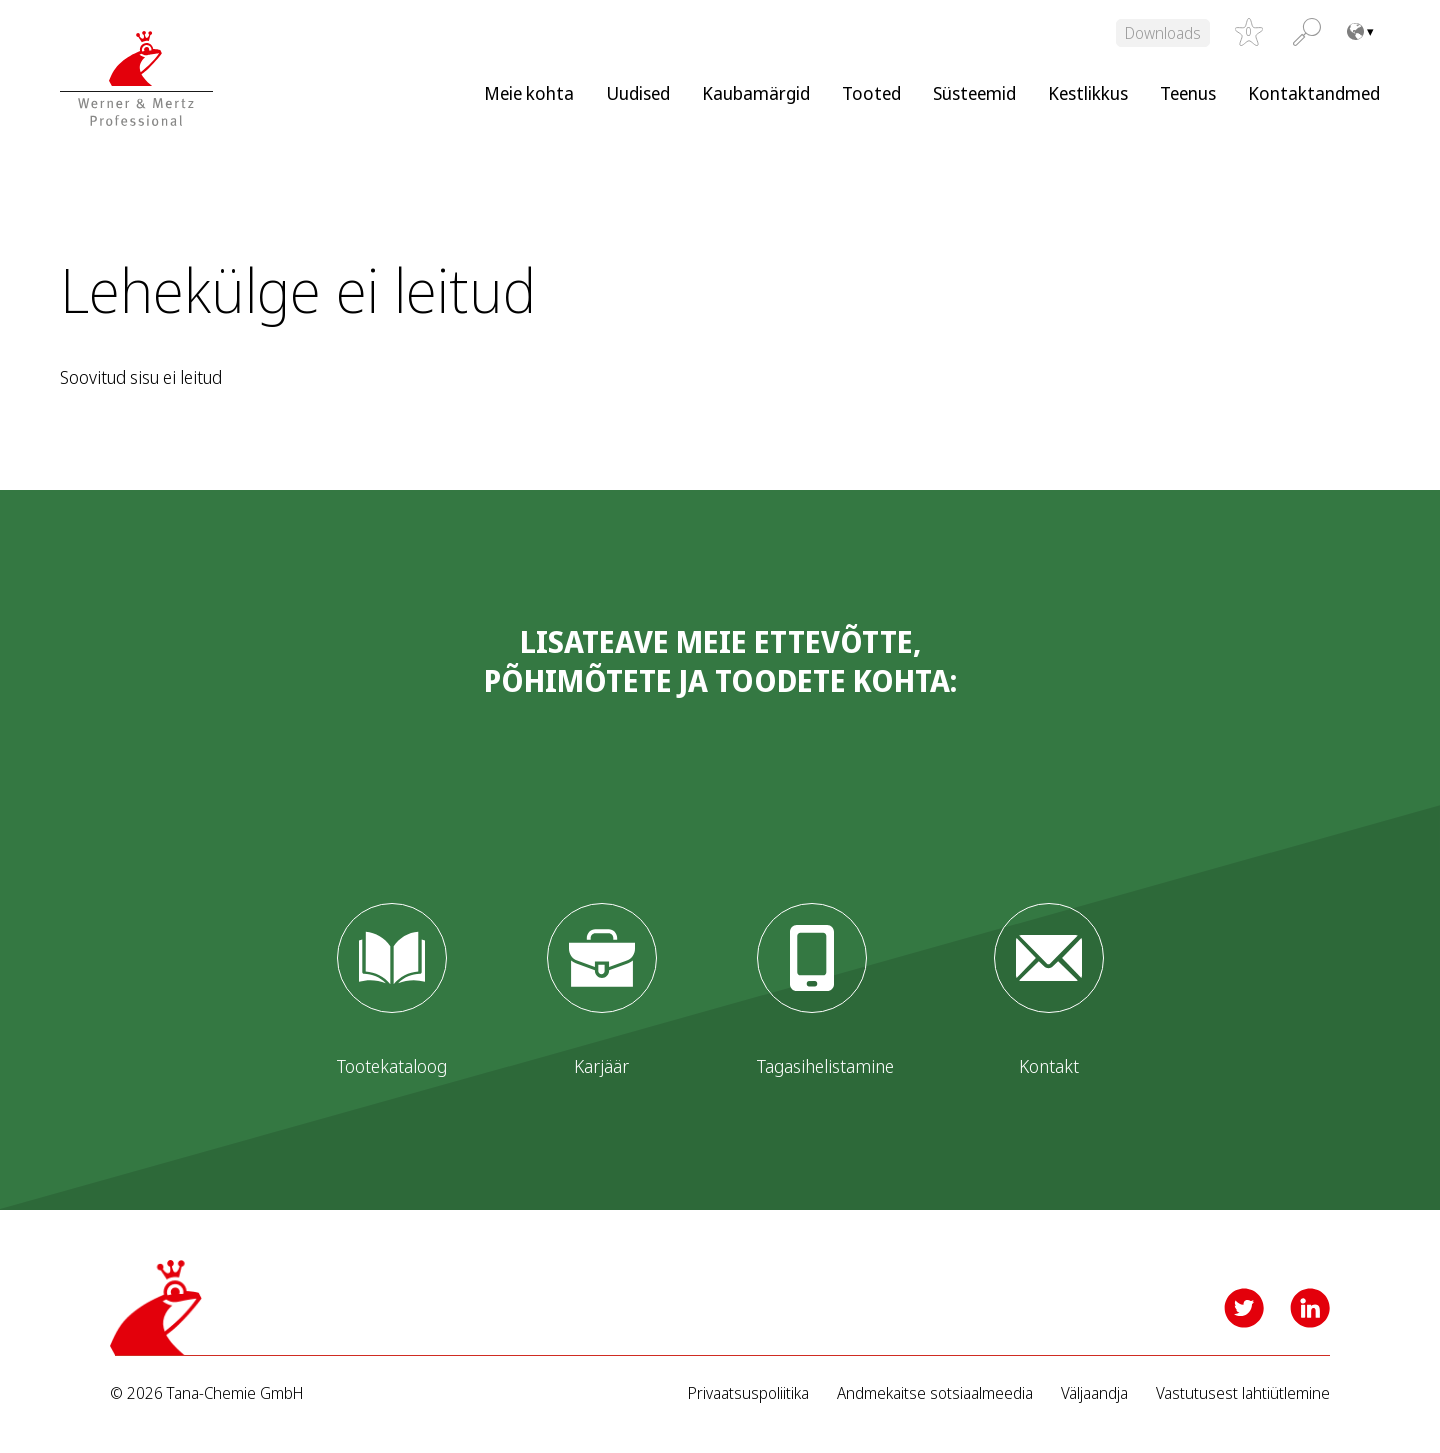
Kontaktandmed (1314, 93)
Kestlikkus (1088, 93)
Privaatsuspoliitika (748, 1393)
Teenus (1188, 93)
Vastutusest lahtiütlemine (1243, 1393)
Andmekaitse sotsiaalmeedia (935, 1393)
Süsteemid (974, 93)
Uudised (638, 93)
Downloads (1163, 33)
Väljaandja (1094, 1393)
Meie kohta (529, 93)
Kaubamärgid (756, 93)
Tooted (871, 93)
